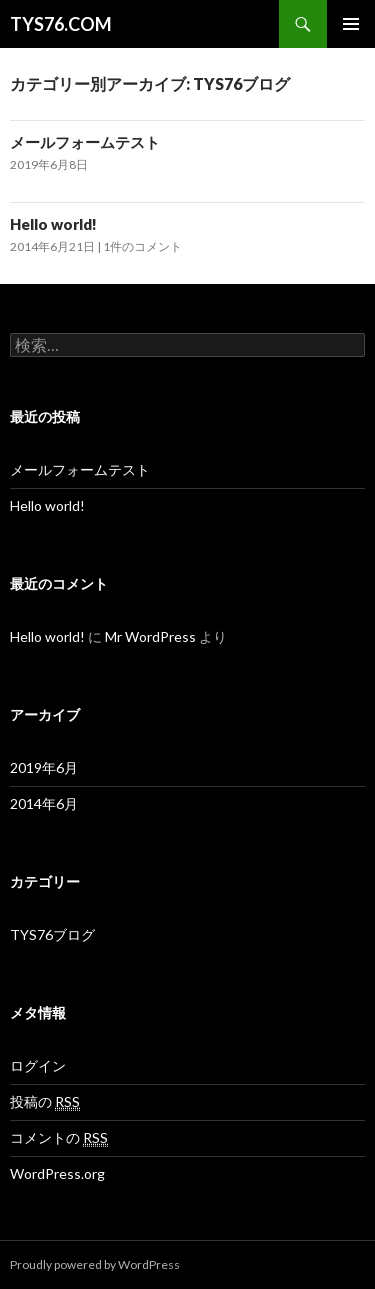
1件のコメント (142, 246)
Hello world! (53, 224)
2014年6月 (44, 803)
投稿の (45, 1102)
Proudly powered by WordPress (95, 1264)
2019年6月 (44, 767)
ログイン (38, 1065)
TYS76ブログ (52, 934)
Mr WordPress (150, 636)
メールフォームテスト (85, 142)
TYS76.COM (61, 24)
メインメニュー (351, 24)
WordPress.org (57, 1173)
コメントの (59, 1138)
